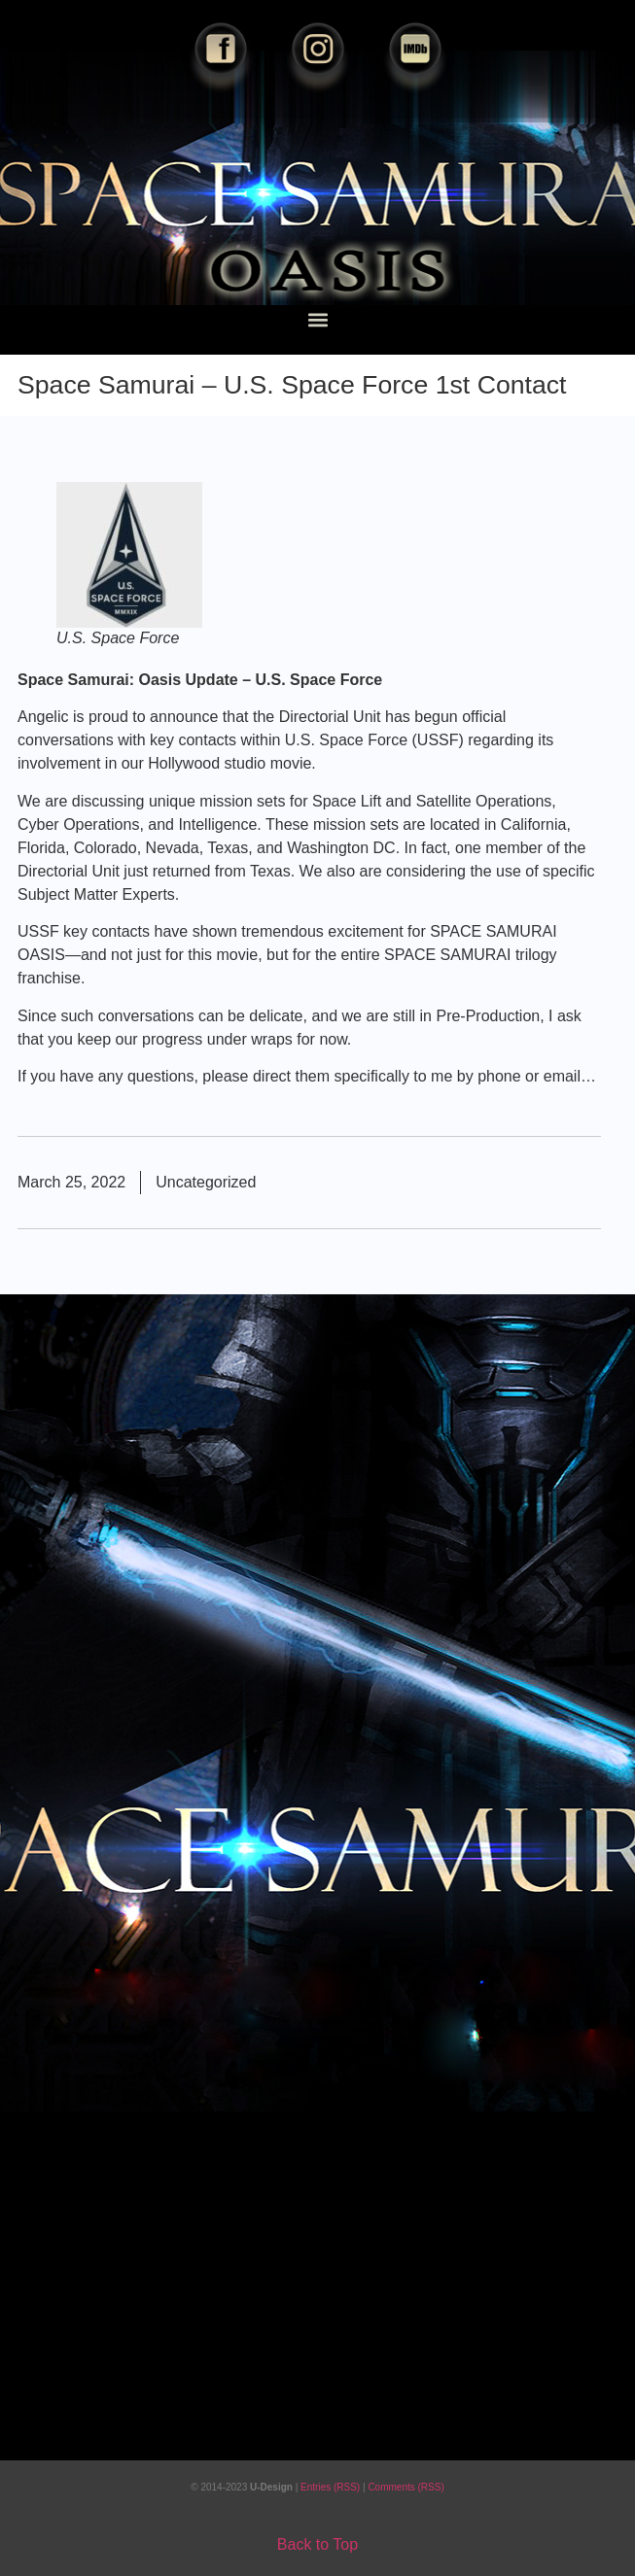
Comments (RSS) (405, 2487)
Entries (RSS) (331, 2487)
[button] (317, 319)
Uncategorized (206, 1182)
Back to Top (317, 2544)
